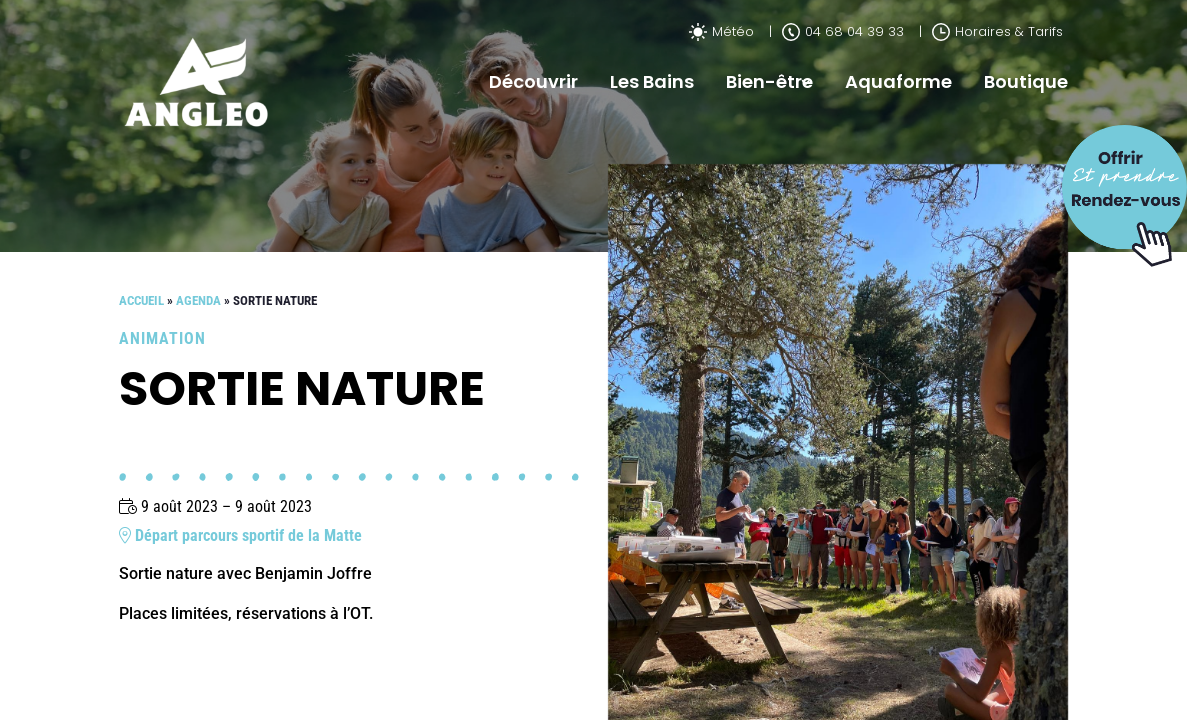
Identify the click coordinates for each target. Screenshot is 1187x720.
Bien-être (769, 81)
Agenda (198, 300)
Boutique (1026, 81)
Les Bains (652, 81)
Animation (162, 338)
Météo (721, 31)
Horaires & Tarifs (997, 31)
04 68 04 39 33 (843, 31)
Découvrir (533, 81)
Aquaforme (898, 81)
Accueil (141, 300)
